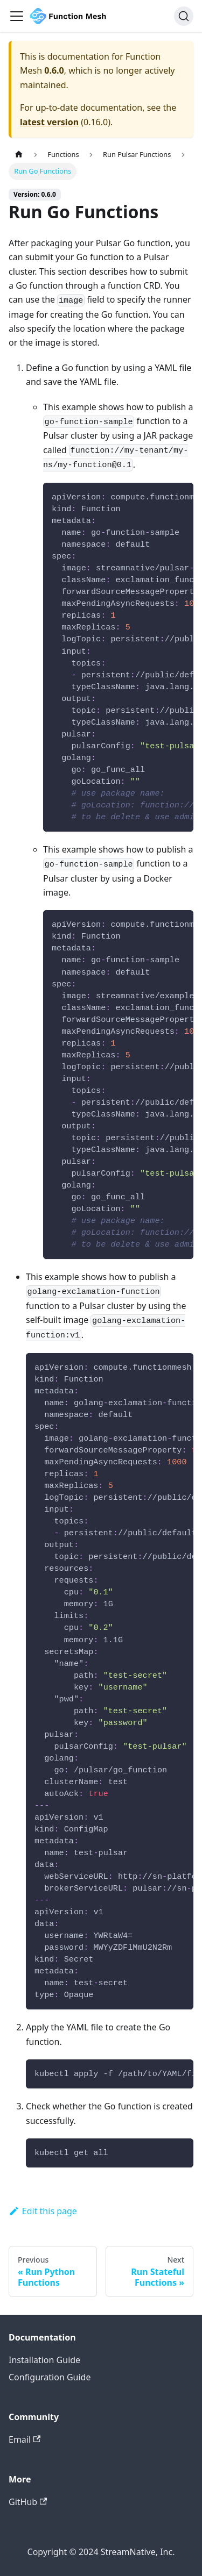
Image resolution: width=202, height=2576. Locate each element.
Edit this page (43, 2211)
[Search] (183, 16)
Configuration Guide (49, 2377)
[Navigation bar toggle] (17, 16)
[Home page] (19, 154)
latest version (49, 122)
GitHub (28, 2502)
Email (24, 2439)
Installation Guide (44, 2360)
